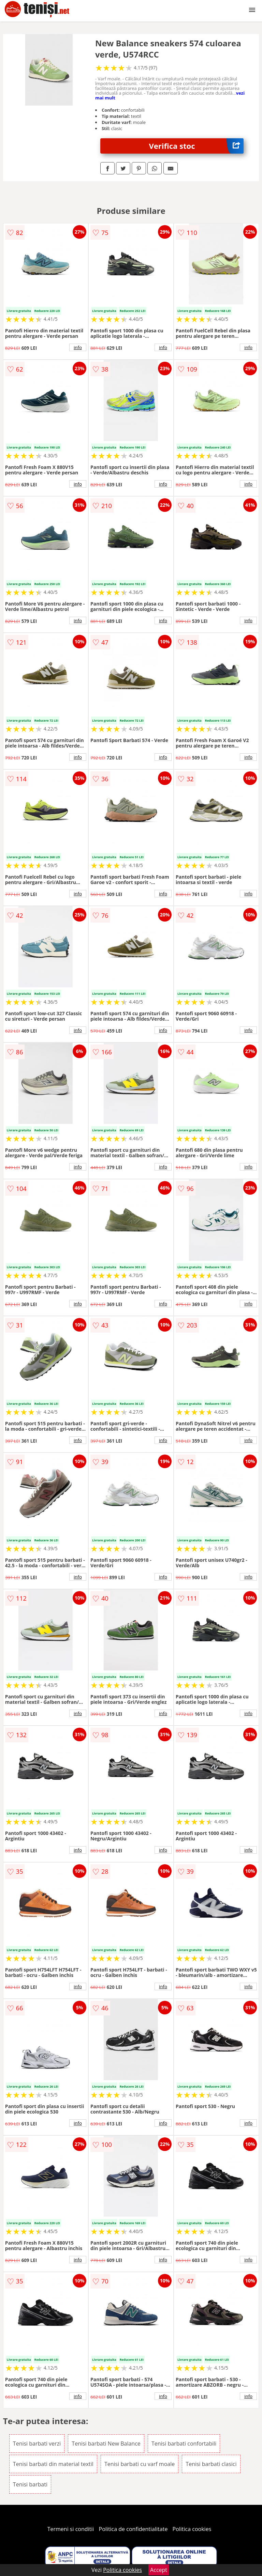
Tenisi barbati (30, 2484)
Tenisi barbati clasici (211, 2464)
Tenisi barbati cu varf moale (139, 2464)
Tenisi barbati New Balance (106, 2443)
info (78, 347)
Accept (158, 2570)
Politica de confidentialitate (133, 2529)
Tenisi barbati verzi (37, 2443)
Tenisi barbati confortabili (183, 2443)
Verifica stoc (196, 146)
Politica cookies (192, 2529)
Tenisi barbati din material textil (53, 2464)
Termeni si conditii (70, 2529)
